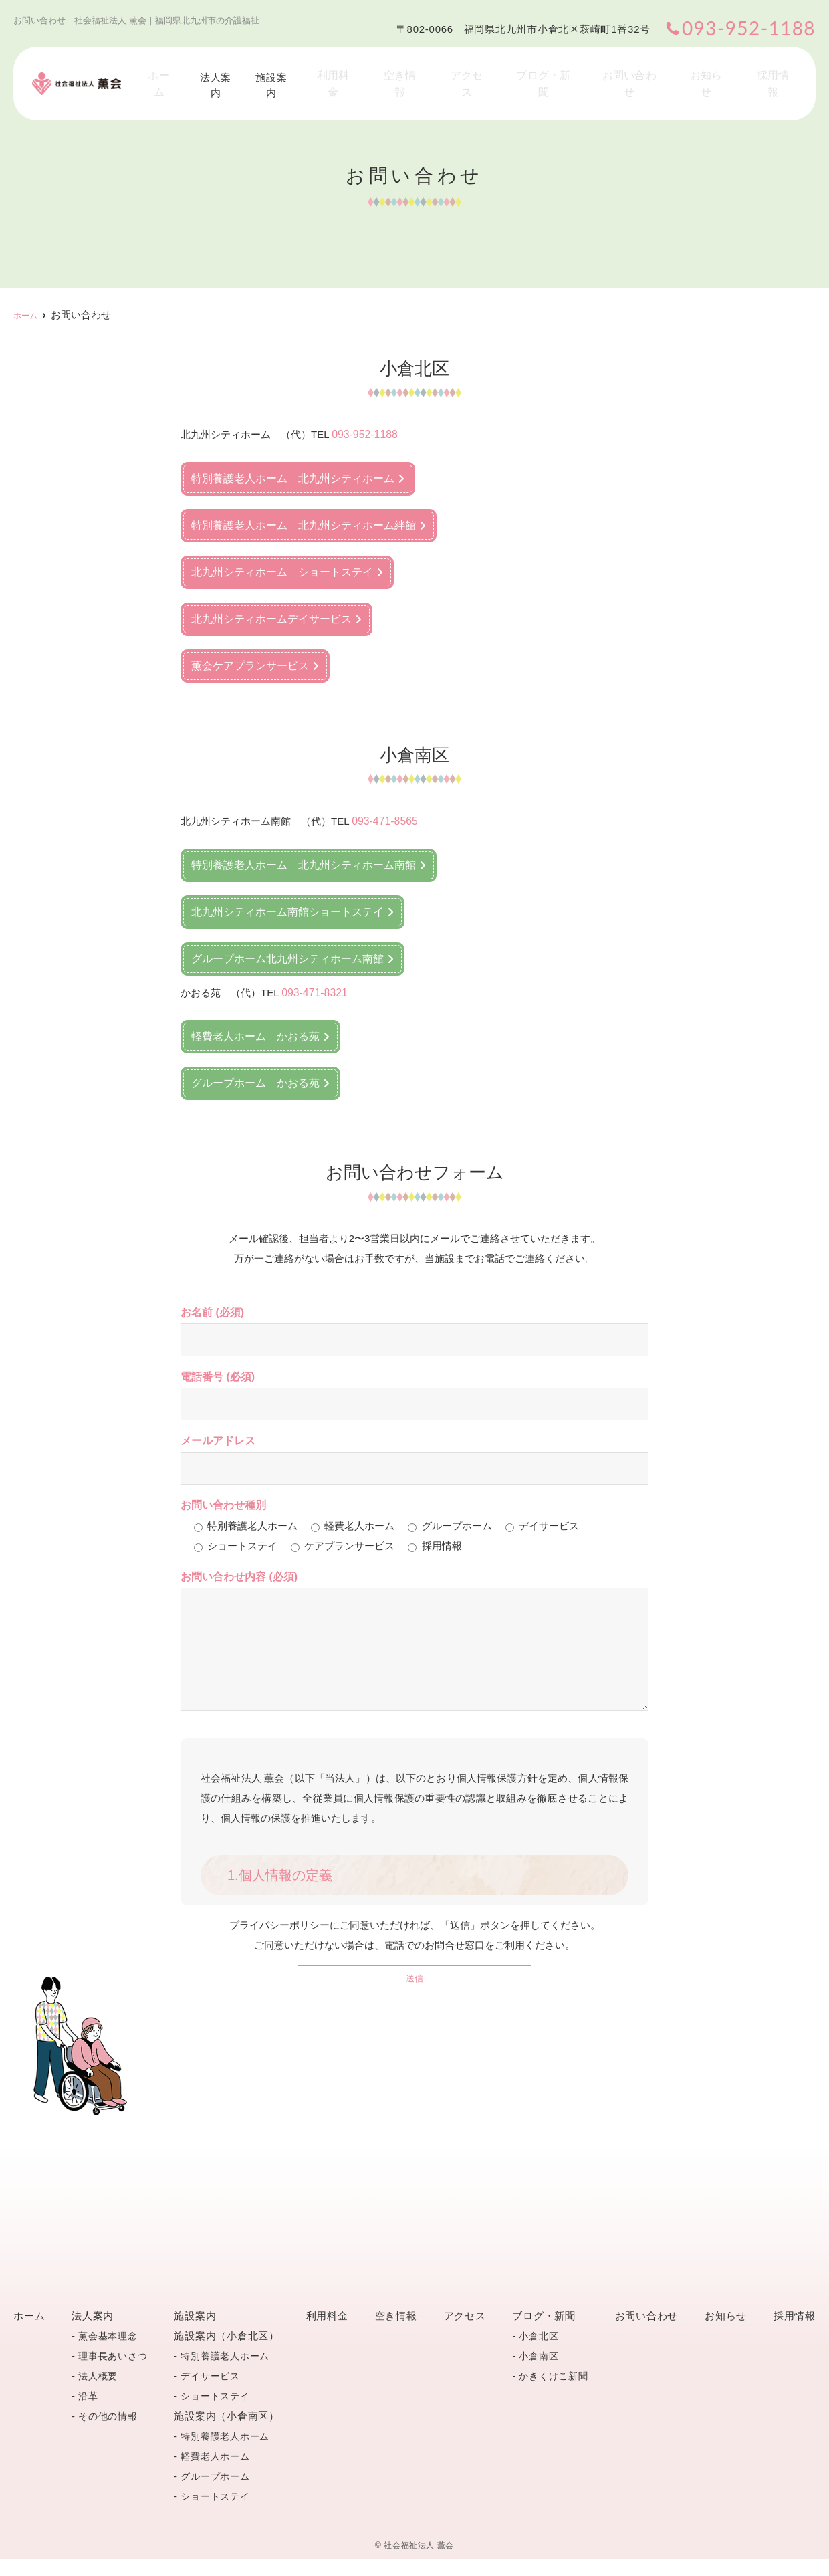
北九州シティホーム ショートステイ (282, 570)
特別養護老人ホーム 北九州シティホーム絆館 (303, 524)
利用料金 (369, 71)
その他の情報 (108, 2433)
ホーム (191, 71)
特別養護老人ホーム (225, 2372)
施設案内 (308, 71)
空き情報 (429, 71)
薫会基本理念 (108, 2352)
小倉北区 (538, 2352)
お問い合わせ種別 (223, 1501)
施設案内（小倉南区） (226, 2432)
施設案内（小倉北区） (226, 2352)
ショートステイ (215, 2412)
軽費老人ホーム (215, 2473)
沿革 (88, 2412)
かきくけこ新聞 (553, 2392)
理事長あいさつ (112, 2372)
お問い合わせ (644, 71)
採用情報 (776, 71)
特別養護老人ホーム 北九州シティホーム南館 (303, 862)
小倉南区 (538, 2372)
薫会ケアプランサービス (250, 664)
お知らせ (715, 71)
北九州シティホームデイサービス (271, 617)
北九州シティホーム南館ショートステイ (287, 909)
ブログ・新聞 (562, 71)
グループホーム (215, 2493)
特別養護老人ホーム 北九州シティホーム (292, 477)
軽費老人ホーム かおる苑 (255, 1033)
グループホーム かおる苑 (255, 1079)
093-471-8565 (383, 819)
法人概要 (98, 2392)
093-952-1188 (363, 433)
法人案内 (247, 71)
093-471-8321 (312, 989)
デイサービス (210, 2392)
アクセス (490, 71)
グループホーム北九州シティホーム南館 (287, 956)
